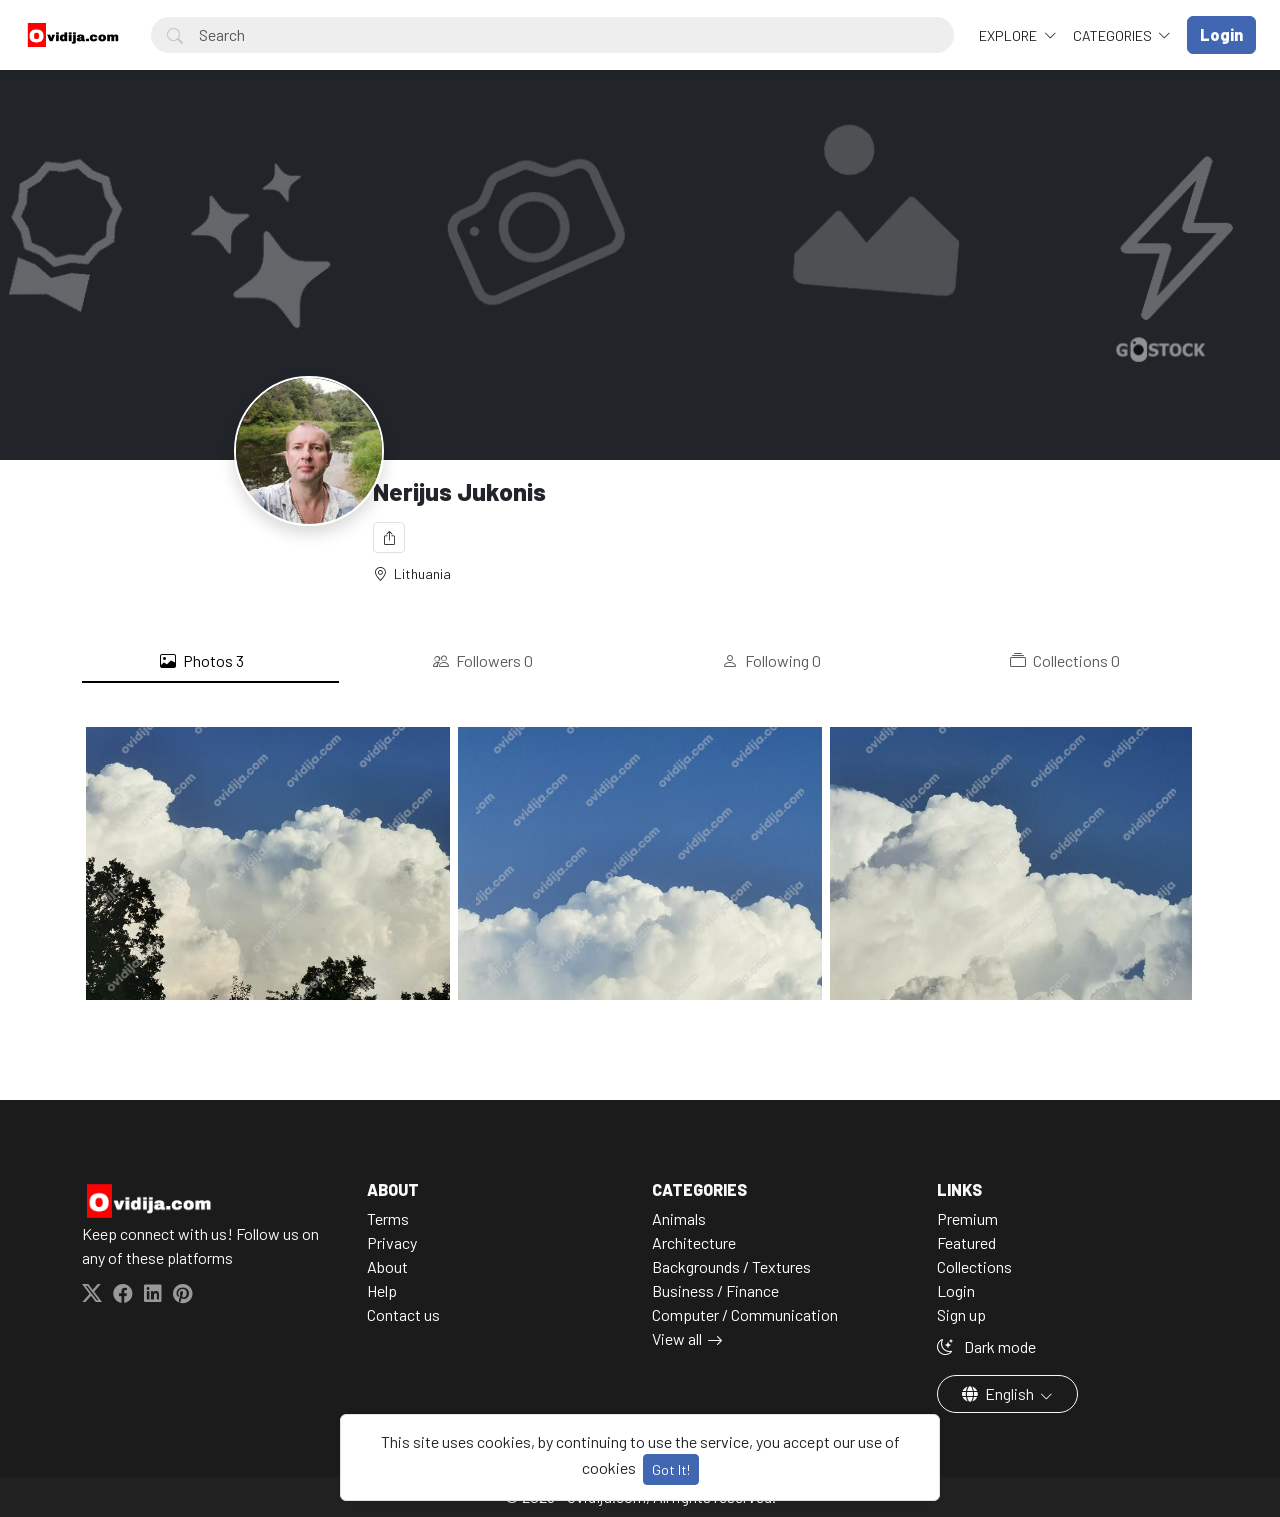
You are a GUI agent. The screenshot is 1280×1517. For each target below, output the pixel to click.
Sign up (961, 1314)
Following (771, 661)
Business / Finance (715, 1290)
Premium (967, 1218)
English (999, 1393)
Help (382, 1290)
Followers (483, 661)
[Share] (389, 537)
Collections (1065, 661)
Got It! (671, 1469)
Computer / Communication (745, 1314)
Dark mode (986, 1346)
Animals (679, 1218)
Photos (202, 661)
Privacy (392, 1242)
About (387, 1266)
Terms (388, 1218)
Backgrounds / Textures (731, 1266)
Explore (1009, 35)
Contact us (403, 1314)
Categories (1114, 35)
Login (956, 1290)
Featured (966, 1242)
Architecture (694, 1242)
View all (677, 1338)
